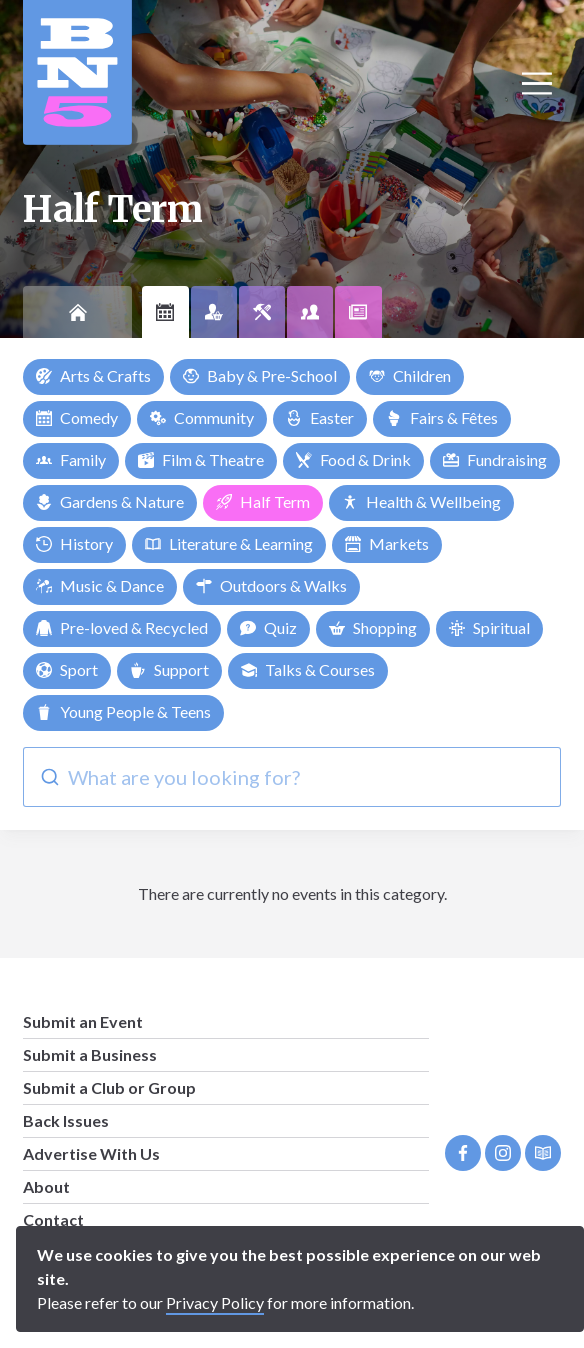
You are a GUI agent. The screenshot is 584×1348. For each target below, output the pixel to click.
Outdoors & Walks (271, 585)
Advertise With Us (91, 1153)
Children (410, 375)
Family (71, 459)
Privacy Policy (215, 1302)
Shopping (373, 627)
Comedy (77, 417)
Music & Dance (100, 585)
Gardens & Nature (110, 501)
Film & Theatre (201, 459)
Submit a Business (90, 1054)
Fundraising (495, 459)
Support (169, 669)
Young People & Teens (123, 711)
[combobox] (291, 777)
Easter (320, 417)
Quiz (268, 627)
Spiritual (489, 627)
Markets (387, 543)
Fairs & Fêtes (442, 417)
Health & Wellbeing (421, 501)
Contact (53, 1219)
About (46, 1186)
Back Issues (66, 1120)
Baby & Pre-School (260, 375)
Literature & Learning (229, 543)
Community (202, 417)
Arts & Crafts (93, 375)
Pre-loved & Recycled (122, 627)
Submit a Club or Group (109, 1087)
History (74, 543)
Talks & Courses (308, 669)
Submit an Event (83, 1021)
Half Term (263, 501)
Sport (67, 669)
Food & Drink (353, 459)
